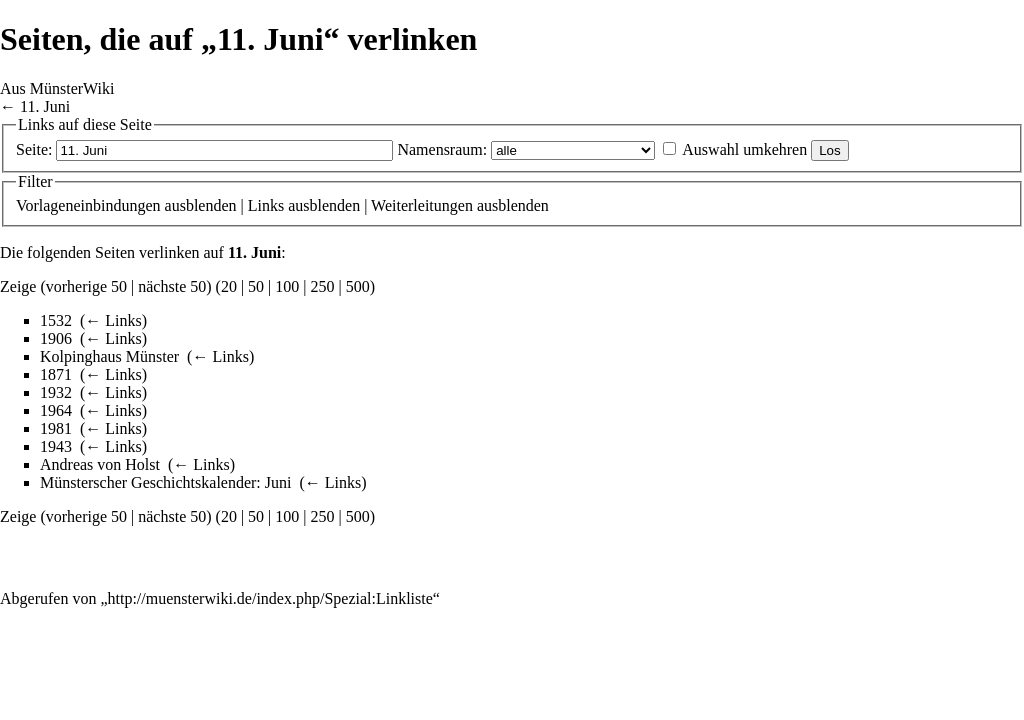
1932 (56, 392)
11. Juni (45, 106)
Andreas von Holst (100, 464)
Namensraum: (442, 149)
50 (256, 286)
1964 (56, 410)
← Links (113, 320)
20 (229, 286)
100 (287, 286)
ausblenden (201, 205)
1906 (56, 338)
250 (323, 286)
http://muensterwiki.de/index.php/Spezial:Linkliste (270, 598)
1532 (56, 320)
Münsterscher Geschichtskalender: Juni (165, 482)
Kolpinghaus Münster (109, 356)
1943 (56, 446)
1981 (56, 428)
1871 (56, 374)
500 (358, 286)
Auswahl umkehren (744, 149)
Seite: (34, 149)
